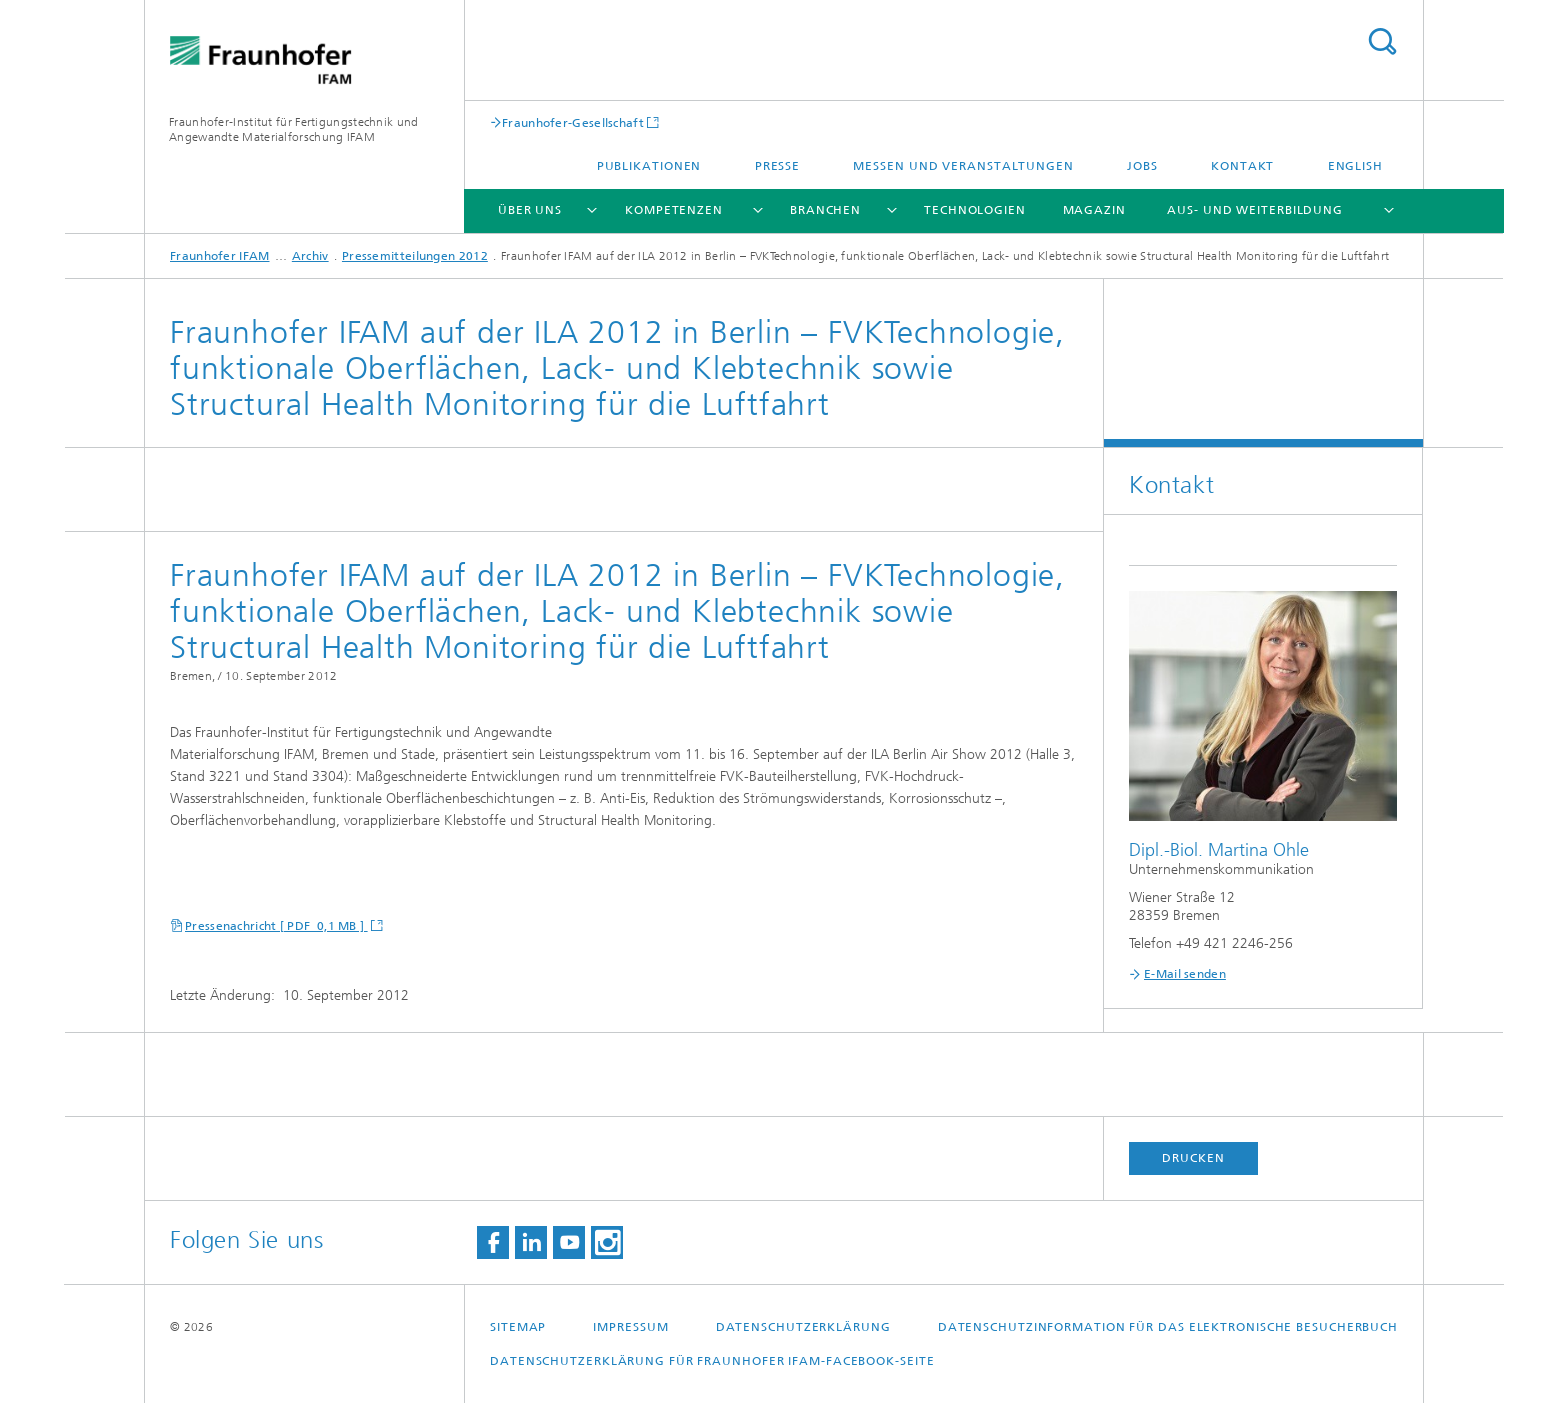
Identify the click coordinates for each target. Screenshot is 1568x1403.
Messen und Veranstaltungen (963, 166)
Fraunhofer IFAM (220, 256)
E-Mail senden (1185, 974)
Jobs (1142, 166)
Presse (777, 166)
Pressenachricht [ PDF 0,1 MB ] (276, 926)
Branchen (825, 210)
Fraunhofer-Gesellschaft (573, 122)
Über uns (530, 210)
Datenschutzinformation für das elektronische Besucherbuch (1168, 1327)
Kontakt (1242, 166)
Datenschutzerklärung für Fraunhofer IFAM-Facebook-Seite (712, 1361)
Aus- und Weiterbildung (1255, 210)
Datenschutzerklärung (803, 1327)
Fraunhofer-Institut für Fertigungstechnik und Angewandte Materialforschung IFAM (294, 129)
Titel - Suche (1382, 41)
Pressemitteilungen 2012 (415, 256)
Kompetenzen (674, 210)
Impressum (630, 1327)
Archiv (310, 256)
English (1355, 166)
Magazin (1094, 210)
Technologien (975, 210)
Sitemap (518, 1327)
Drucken (1193, 1158)
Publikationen (649, 166)
